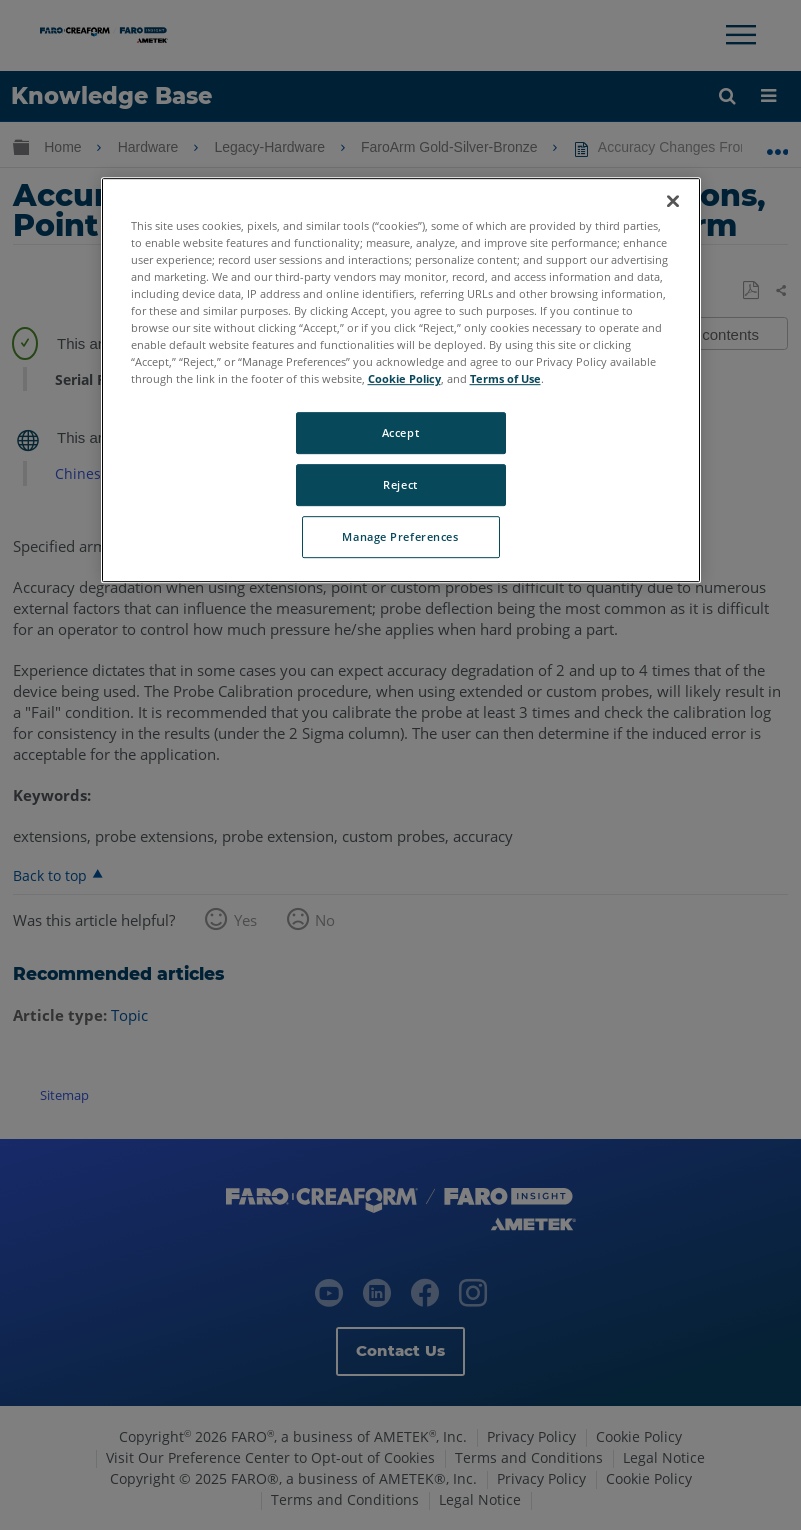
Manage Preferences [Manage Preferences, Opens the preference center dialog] (400, 536)
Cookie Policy (404, 378)
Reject (400, 484)
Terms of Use (505, 378)
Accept (400, 432)
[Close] (673, 201)
